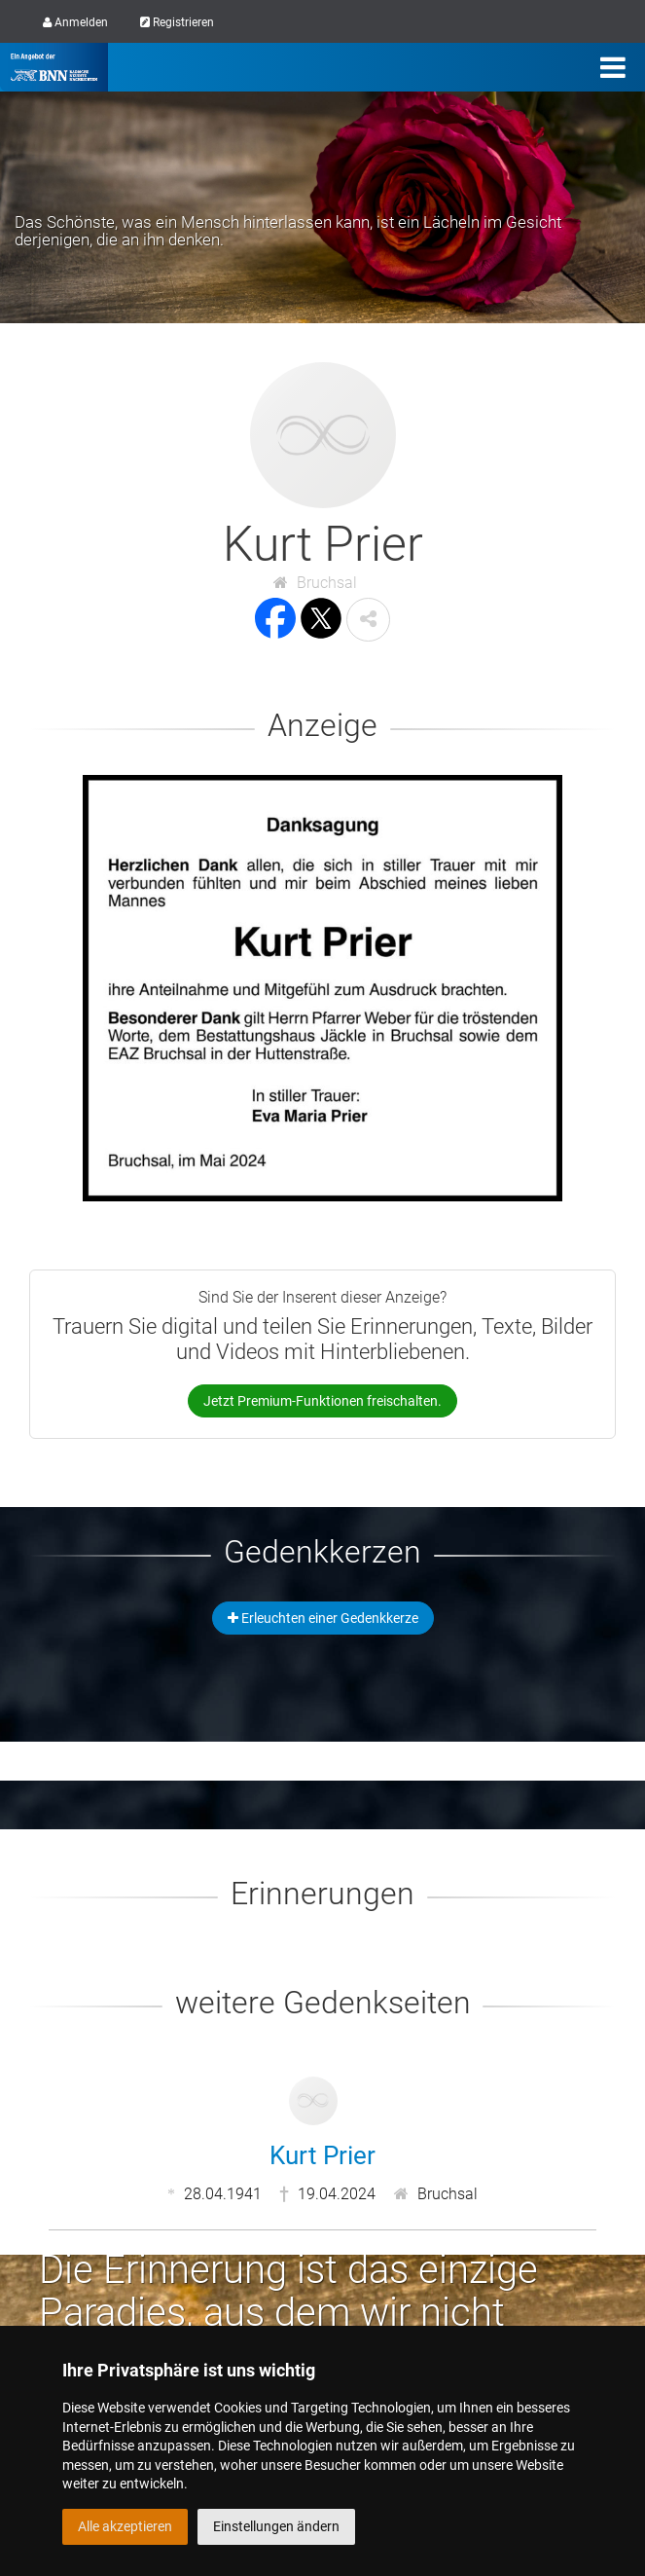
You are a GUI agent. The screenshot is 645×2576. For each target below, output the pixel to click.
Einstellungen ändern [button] (276, 2526)
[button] (368, 620)
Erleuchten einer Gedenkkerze (323, 1618)
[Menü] (613, 67)
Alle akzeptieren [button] (125, 2526)
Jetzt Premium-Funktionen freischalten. (322, 1401)
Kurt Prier (322, 2155)
